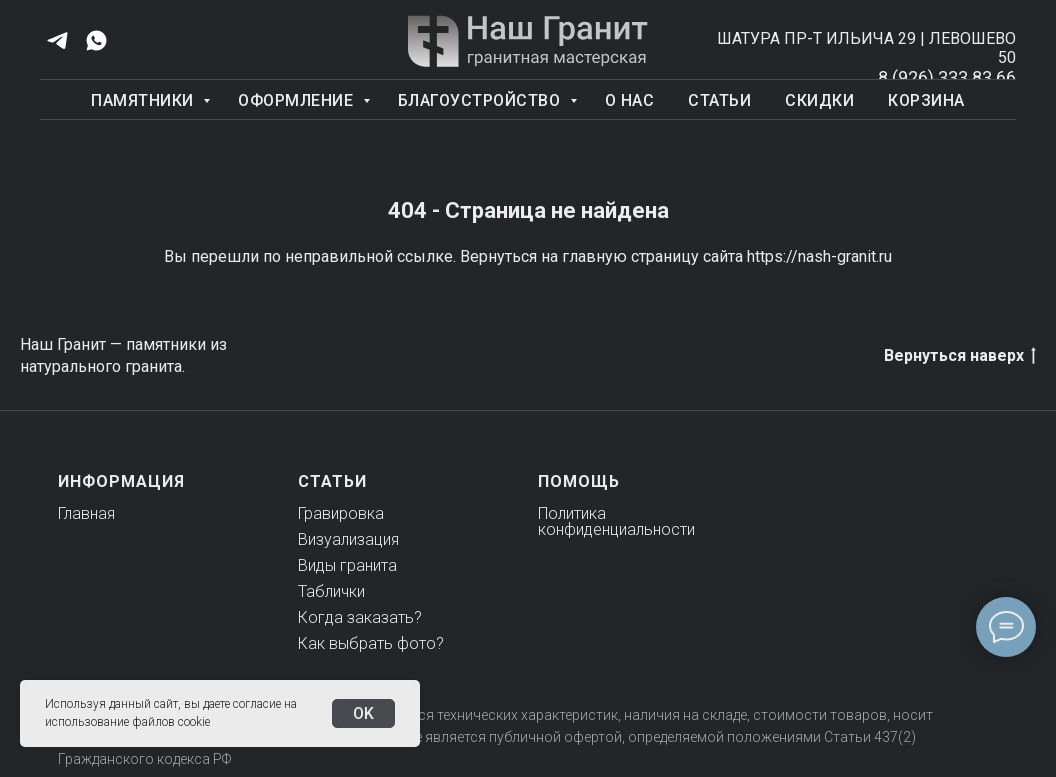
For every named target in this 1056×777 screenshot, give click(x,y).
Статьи (719, 100)
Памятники (144, 100)
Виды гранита (347, 565)
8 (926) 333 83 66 (947, 77)
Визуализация (348, 539)
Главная (86, 513)
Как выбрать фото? (371, 643)
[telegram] (57, 40)
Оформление (298, 100)
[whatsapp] (96, 40)
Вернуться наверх (960, 356)
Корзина (926, 100)
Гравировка (341, 513)
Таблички (331, 591)
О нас (630, 100)
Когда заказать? (360, 617)
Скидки (819, 100)
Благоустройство (481, 100)
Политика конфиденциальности (616, 521)
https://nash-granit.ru (819, 256)
